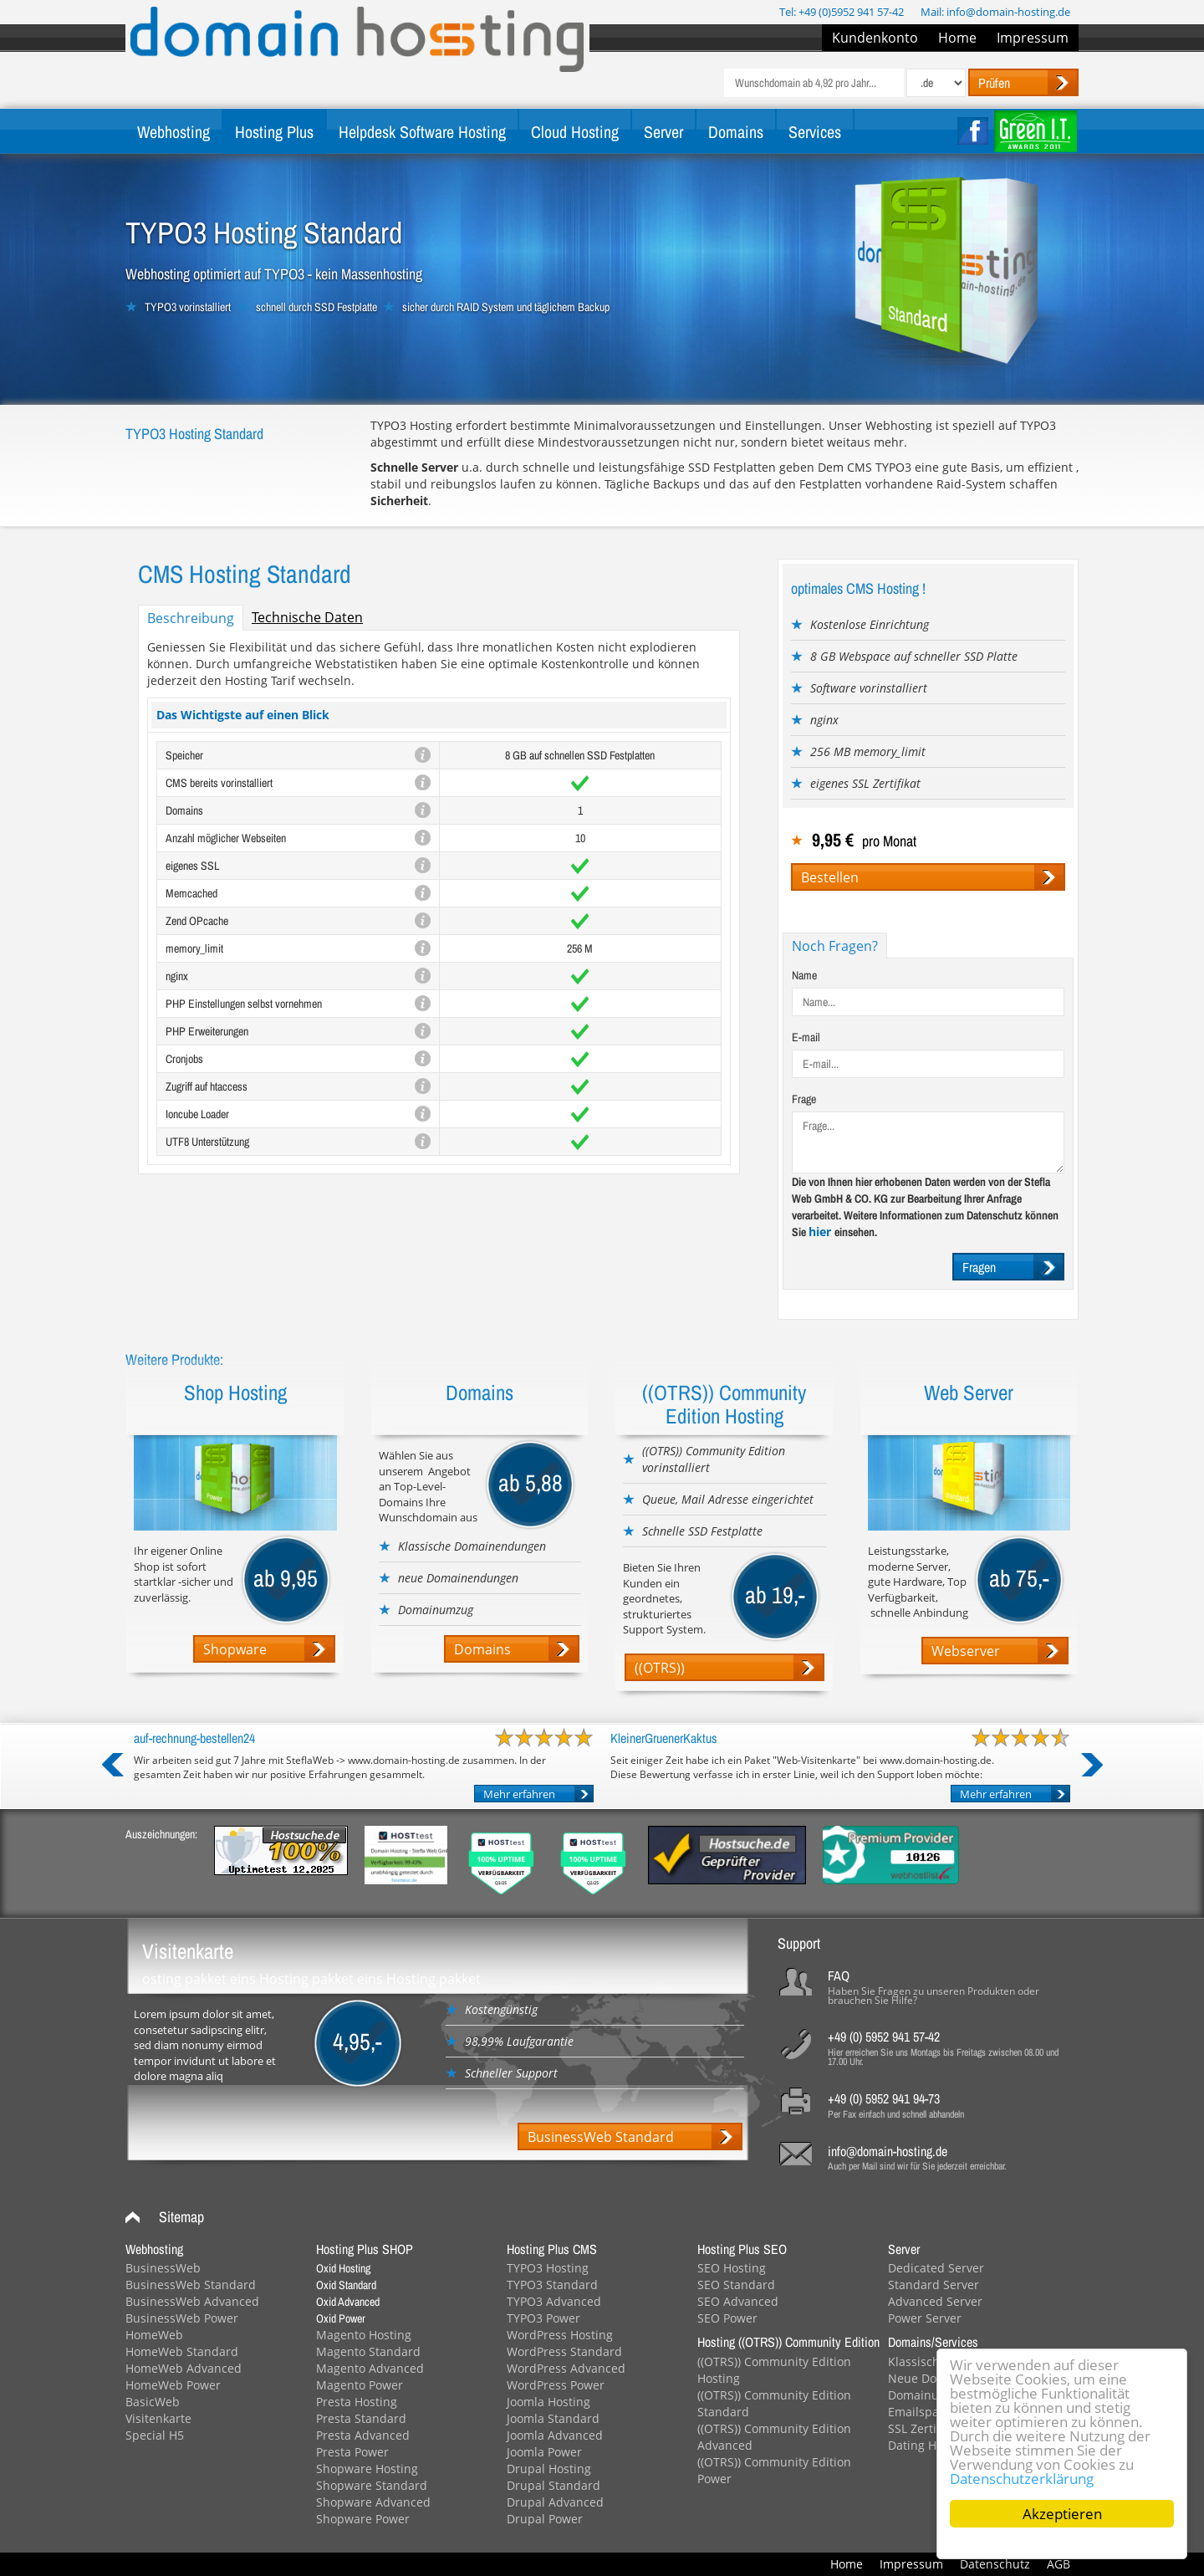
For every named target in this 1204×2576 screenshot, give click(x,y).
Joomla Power (544, 2452)
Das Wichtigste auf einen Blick (242, 715)
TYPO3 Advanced (554, 2301)
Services (814, 131)
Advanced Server (935, 2301)
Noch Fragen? (835, 946)
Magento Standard (368, 2351)
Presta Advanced (363, 2435)
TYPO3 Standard (552, 2284)
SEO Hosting (731, 2268)
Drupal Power (545, 2519)
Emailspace (919, 2412)
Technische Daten (307, 617)
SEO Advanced (737, 2301)
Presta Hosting (356, 2402)
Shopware (235, 1649)
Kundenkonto (875, 37)
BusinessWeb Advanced (192, 2301)
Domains (735, 131)
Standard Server (933, 2284)
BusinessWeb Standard (601, 2137)
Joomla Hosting (548, 2402)
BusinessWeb (163, 2268)
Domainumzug (929, 2395)
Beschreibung (190, 618)
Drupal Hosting (549, 2468)
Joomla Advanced (555, 2435)
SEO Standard (736, 2284)
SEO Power (727, 2318)
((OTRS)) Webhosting (673, 1669)
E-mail (806, 1037)
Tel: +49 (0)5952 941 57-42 (841, 11)
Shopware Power (363, 2519)
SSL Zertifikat (924, 2428)
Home (957, 37)
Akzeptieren (1062, 2513)
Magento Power (359, 2385)
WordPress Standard (564, 2351)
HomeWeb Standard (181, 2351)
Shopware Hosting (367, 2468)
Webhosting (173, 131)
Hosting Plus (274, 131)
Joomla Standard (553, 2418)
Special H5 (154, 2435)
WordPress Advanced (566, 2368)
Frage (804, 1099)
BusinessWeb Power (181, 2318)
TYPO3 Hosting (548, 2268)
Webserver (965, 1651)
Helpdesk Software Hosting (422, 131)
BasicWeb (152, 2402)
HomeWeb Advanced (183, 2368)
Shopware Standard (371, 2485)
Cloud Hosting (575, 131)
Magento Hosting (363, 2335)
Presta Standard (361, 2418)
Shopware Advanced (373, 2502)
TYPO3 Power (543, 2318)
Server (663, 131)
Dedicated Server (936, 2268)
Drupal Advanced (555, 2502)
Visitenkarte (158, 2418)
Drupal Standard (553, 2485)
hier (821, 1231)
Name (804, 975)
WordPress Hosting (560, 2335)
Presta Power (352, 2452)
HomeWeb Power (173, 2385)
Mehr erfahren (519, 1794)
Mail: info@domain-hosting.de (995, 11)
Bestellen (830, 877)
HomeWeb (154, 2335)
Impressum (1033, 37)
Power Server (925, 2318)
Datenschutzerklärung (1022, 2478)
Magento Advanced (370, 2368)
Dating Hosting (929, 2445)
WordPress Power (556, 2385)
